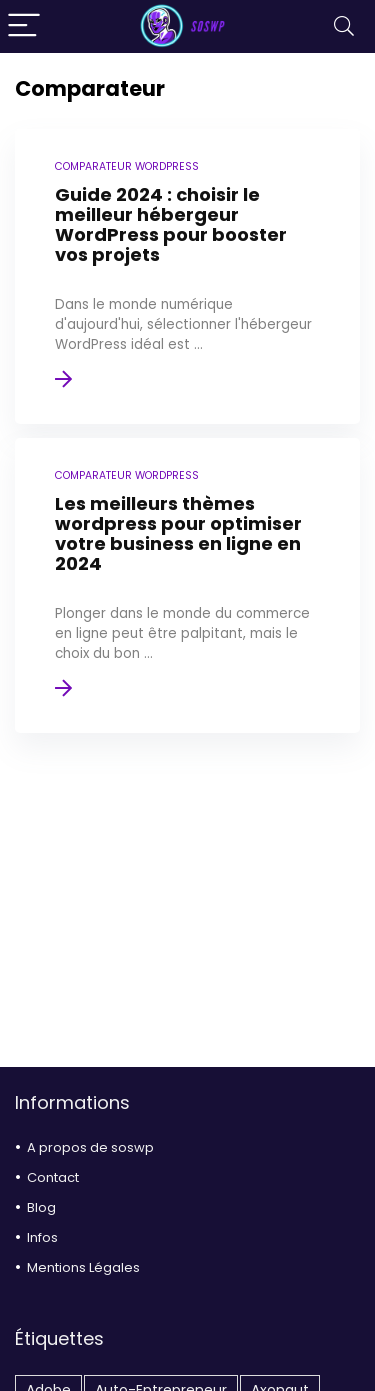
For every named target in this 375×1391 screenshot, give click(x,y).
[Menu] (24, 26)
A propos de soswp (90, 1147)
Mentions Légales (83, 1267)
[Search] (344, 26)
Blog (41, 1207)
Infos (42, 1237)
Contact (53, 1177)
